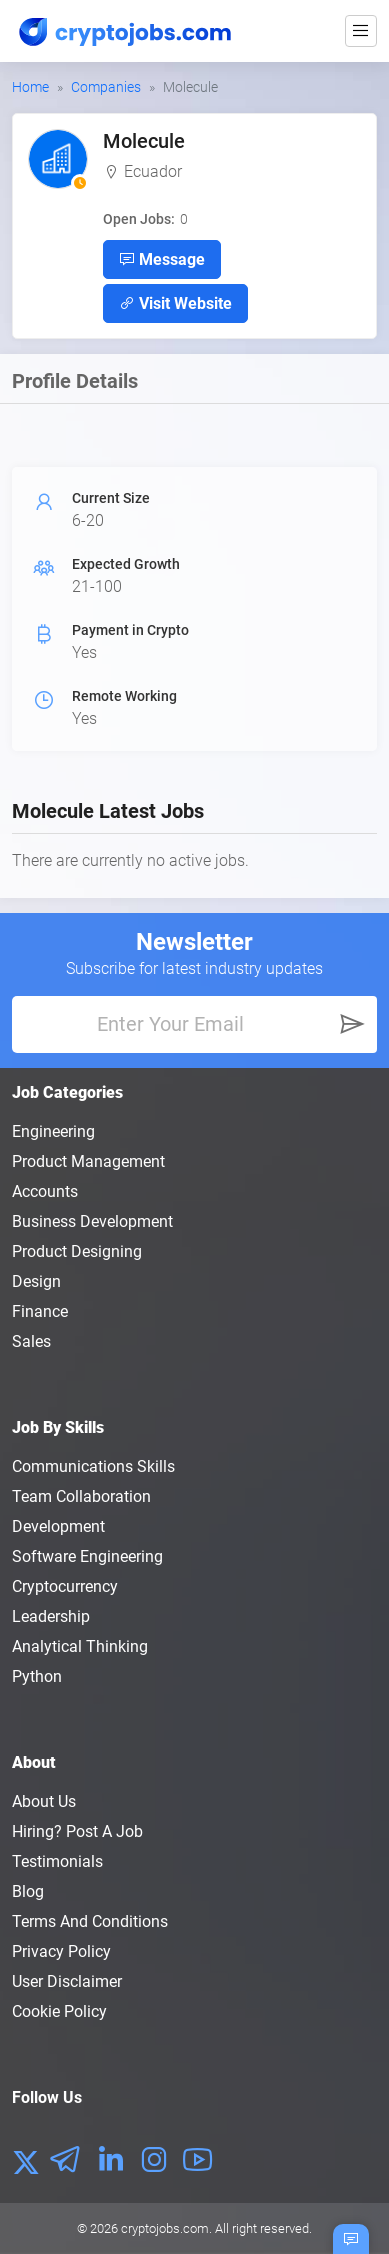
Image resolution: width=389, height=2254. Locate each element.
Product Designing (77, 1251)
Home (30, 87)
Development (58, 1526)
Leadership (51, 1616)
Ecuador (153, 171)
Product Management (88, 1161)
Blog (28, 1891)
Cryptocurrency (65, 1586)
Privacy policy (61, 1951)
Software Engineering (87, 1556)
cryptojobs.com (165, 2228)
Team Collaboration (81, 1496)
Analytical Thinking (80, 1646)
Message (162, 259)
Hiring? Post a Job (77, 1831)
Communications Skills (93, 1466)
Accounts (45, 1191)
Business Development (92, 1221)
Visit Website (175, 303)
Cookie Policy (59, 2011)
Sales (31, 1341)
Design (36, 1281)
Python (37, 1676)
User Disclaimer (67, 1981)
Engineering (53, 1131)
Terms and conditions (90, 1921)
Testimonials (57, 1861)
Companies (106, 87)
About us (44, 1801)
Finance (40, 1311)
